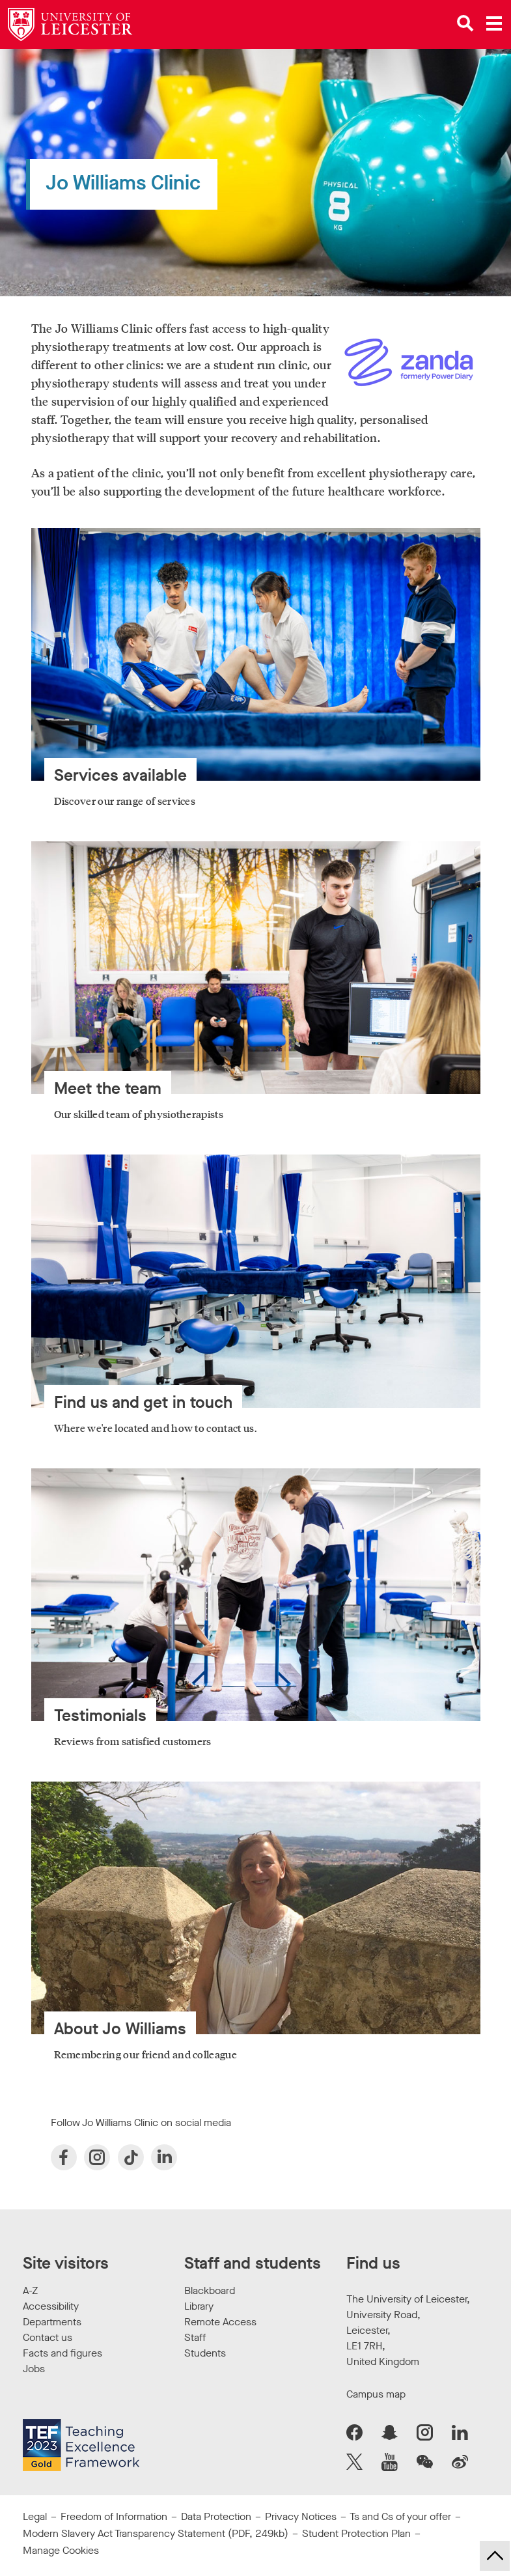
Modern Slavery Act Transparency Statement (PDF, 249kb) (155, 2533)
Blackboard (209, 2290)
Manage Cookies (61, 2550)
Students (205, 2353)
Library (199, 2306)
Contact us (47, 2337)
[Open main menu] (494, 23)
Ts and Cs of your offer (400, 2516)
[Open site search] (465, 23)
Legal (35, 2516)
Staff (195, 2337)
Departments (52, 2322)
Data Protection (216, 2516)
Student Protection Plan (356, 2533)
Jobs (34, 2368)
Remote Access (220, 2322)
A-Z (30, 2290)
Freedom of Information (114, 2516)
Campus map (376, 2394)
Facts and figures (62, 2353)
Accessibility (51, 2306)
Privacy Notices (301, 2516)
